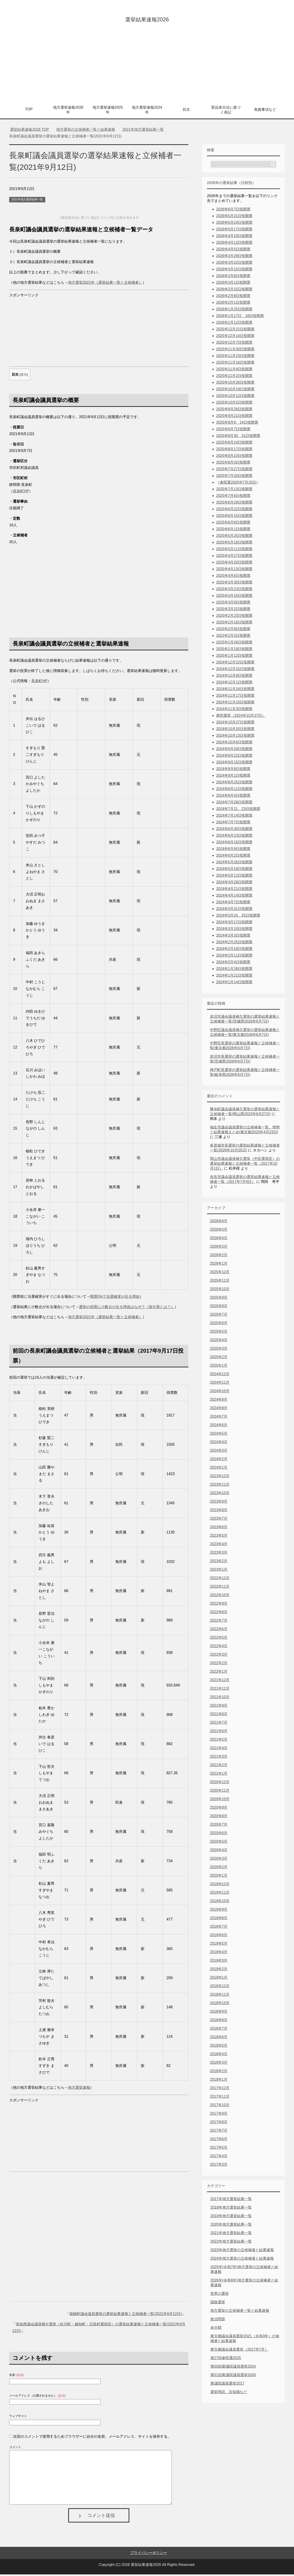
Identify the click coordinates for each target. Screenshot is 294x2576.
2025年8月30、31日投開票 (238, 437)
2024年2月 (219, 1460)
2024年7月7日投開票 (233, 824)
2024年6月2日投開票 (233, 857)
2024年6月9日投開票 (233, 850)
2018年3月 (219, 2064)
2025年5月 (219, 1333)
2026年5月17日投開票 (234, 231)
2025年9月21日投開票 (234, 417)
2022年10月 (219, 1596)
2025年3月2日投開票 (233, 610)
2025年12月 (219, 1273)
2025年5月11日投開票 (234, 551)
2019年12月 (219, 1885)
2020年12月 (219, 1783)
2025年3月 (219, 1350)
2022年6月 (219, 1630)
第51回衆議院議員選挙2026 (233, 2376)
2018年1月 (219, 2081)
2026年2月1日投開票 (233, 304)
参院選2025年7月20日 (238, 484)
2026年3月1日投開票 (233, 284)
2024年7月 (219, 1418)
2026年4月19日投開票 (234, 237)
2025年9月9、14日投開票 (237, 424)
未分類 (215, 2329)
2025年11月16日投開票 (235, 364)
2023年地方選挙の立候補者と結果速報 (242, 2251)
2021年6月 (219, 1732)
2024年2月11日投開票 (234, 957)
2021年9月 (219, 1707)
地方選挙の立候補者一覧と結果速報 (239, 2312)
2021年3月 (219, 1758)
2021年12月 (219, 1681)
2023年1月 (219, 1571)
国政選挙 (217, 2304)
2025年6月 (219, 1324)
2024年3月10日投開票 (234, 930)
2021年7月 (219, 1724)
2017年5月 (219, 2149)
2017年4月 (219, 2157)
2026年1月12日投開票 (234, 324)
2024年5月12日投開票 (234, 877)
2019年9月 (219, 1911)
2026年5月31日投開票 (234, 217)
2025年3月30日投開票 (234, 584)
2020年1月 (219, 1877)
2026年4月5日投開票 (233, 251)
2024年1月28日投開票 (234, 970)
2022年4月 (219, 1647)
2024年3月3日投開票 (233, 937)
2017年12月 (219, 2089)
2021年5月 (219, 1741)
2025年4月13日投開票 (234, 570)
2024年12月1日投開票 (234, 684)
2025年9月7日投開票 (233, 431)
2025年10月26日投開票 (235, 384)
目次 (186, 111)
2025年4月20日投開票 (234, 564)
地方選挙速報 (79, 2089)
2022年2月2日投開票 (233, 637)
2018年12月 (219, 1987)
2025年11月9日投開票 (234, 371)
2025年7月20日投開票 (234, 477)
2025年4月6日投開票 (233, 577)
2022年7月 (219, 1622)
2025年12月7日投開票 (234, 344)
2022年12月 (219, 1579)
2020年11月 (219, 1792)
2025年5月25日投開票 (234, 537)
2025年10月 (219, 1290)
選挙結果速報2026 (147, 19)
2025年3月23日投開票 (234, 590)
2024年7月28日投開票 (234, 804)
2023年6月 (219, 1528)
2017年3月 (219, 2166)
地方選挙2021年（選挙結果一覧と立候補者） (105, 284)
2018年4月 (219, 2055)
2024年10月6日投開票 (234, 744)
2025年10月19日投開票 (235, 391)
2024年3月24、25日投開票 (238, 917)
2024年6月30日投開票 (234, 830)
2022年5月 (219, 1639)
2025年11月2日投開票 (234, 377)
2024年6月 (219, 1426)
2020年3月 (219, 1860)
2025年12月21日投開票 (235, 331)
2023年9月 (219, 1503)
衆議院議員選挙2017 (227, 2385)
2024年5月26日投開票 (234, 864)
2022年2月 (219, 1664)
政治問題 (217, 2321)
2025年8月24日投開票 (234, 444)
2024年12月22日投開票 (235, 664)
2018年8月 (219, 2021)
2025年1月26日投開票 (234, 644)
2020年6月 (219, 1834)
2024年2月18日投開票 (234, 950)
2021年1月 (219, 1775)
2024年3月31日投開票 (234, 910)
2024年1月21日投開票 (234, 977)
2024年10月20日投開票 (235, 730)
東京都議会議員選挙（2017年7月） (239, 2351)
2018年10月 (219, 2004)
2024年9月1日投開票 (233, 777)
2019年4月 (219, 1953)
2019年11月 (219, 1894)
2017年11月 (219, 2098)
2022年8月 (219, 1613)
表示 (23, 376)
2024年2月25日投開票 (234, 944)
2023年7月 (219, 1520)
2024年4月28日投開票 (234, 884)
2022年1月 (219, 1673)
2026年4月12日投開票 (234, 244)
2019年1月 (219, 1979)
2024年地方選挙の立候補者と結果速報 (242, 2260)
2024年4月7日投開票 (233, 904)
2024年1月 (219, 1469)
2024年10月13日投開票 (235, 737)
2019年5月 (219, 1945)
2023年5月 (219, 1537)
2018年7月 (219, 2030)
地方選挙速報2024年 (147, 111)
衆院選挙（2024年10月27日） (241, 717)
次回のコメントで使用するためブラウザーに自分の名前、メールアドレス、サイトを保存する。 (92, 2438)
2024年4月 (219, 1443)
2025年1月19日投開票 (234, 650)
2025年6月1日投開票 (233, 531)
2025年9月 (219, 1299)
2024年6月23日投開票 (234, 837)
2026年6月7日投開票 (233, 211)
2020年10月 (219, 1800)
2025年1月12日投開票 (234, 657)
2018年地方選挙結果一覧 (231, 2209)
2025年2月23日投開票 (234, 617)
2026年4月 (219, 1239)
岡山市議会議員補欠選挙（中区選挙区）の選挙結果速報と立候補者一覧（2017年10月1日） (245, 1165)
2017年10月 (219, 2106)
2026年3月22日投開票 (234, 264)
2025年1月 (219, 1367)
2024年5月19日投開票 (234, 870)
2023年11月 (219, 1486)
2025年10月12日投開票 (235, 397)
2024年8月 (219, 1409)
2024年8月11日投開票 (234, 790)
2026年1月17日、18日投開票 (240, 317)
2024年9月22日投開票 (234, 757)
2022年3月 (219, 1656)
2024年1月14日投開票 (234, 984)
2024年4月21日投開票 (234, 890)
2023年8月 (219, 1511)
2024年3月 (219, 1452)
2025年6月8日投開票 (233, 524)
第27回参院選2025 (225, 2359)
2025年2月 (219, 1358)
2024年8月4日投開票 (233, 797)
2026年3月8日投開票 (233, 277)
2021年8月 (219, 1715)
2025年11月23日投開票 (235, 357)
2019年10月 (219, 1902)
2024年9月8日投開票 (233, 770)
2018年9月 (219, 2013)
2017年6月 (219, 2140)
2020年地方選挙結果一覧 (231, 2226)
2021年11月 (219, 1690)
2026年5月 (219, 1231)
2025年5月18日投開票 (234, 544)
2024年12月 (219, 1375)
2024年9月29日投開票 (234, 750)
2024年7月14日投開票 (234, 817)
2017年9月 (219, 2115)
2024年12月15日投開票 (235, 670)
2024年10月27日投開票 (235, 724)
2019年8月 (219, 1919)
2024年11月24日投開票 (235, 690)
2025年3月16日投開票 (234, 597)
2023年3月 (219, 1554)
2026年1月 (219, 1265)
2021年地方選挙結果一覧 (27, 201)
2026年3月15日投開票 (234, 271)
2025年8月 (219, 1307)
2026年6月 (219, 1222)
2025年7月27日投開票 (234, 471)
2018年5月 (219, 2047)
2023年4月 (219, 1545)
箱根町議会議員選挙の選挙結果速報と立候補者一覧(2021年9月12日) (125, 2315)
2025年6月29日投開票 (234, 504)
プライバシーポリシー (148, 2554)
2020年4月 (219, 1851)
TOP (29, 111)
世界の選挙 (219, 2295)
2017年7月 (219, 2132)
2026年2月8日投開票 (233, 297)
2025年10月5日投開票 (234, 404)
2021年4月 (219, 1749)
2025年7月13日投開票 (234, 491)
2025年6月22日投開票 (234, 511)
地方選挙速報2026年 (68, 111)
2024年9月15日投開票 (234, 764)
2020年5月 (219, 1843)
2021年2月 (219, 1766)
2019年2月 (219, 1970)
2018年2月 (219, 2072)
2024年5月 (219, 1435)
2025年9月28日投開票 (234, 411)
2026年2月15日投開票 (234, 291)
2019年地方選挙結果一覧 (231, 2217)
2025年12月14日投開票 (235, 337)
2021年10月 (219, 1698)
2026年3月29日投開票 (234, 257)
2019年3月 (219, 1962)
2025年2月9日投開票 (233, 630)
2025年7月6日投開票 (233, 497)
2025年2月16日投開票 (234, 624)
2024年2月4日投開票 (233, 964)
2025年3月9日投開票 (233, 604)
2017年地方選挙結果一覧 (231, 2200)
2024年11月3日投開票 (234, 710)
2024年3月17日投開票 (234, 924)
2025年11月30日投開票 (235, 351)
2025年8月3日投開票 (233, 464)
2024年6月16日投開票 (234, 844)
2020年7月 (219, 1826)
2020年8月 (219, 1817)
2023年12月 (219, 1477)
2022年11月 (219, 1588)
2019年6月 (219, 1936)
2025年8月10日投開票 (234, 457)
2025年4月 (219, 1341)
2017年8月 (219, 2123)
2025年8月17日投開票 (234, 451)
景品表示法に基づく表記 (225, 111)
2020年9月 (219, 1809)
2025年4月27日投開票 (234, 557)
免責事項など (265, 111)
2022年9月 (219, 1605)
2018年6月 (219, 2038)
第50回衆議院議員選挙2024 (233, 2368)
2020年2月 (219, 1868)
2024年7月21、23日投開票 (238, 810)
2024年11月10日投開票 (235, 704)
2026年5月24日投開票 (234, 224)
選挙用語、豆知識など (228, 2393)
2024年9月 (219, 1401)
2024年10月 (219, 1392)
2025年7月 (219, 1316)
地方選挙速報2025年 (108, 111)
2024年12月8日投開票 (234, 677)
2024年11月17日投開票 (235, 697)
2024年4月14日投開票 (234, 897)
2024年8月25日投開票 (234, 784)
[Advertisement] (147, 69)
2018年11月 (219, 1996)
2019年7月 (219, 1928)
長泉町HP (21, 493)
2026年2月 (219, 1256)
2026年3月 (219, 1248)
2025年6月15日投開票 (234, 517)
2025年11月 (219, 1282)
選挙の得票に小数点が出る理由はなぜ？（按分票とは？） (127, 1308)
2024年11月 (219, 1384)
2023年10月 (219, 1494)
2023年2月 (219, 1562)
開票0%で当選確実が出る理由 (114, 1298)
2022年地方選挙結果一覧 (231, 2243)
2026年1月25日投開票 (234, 311)
